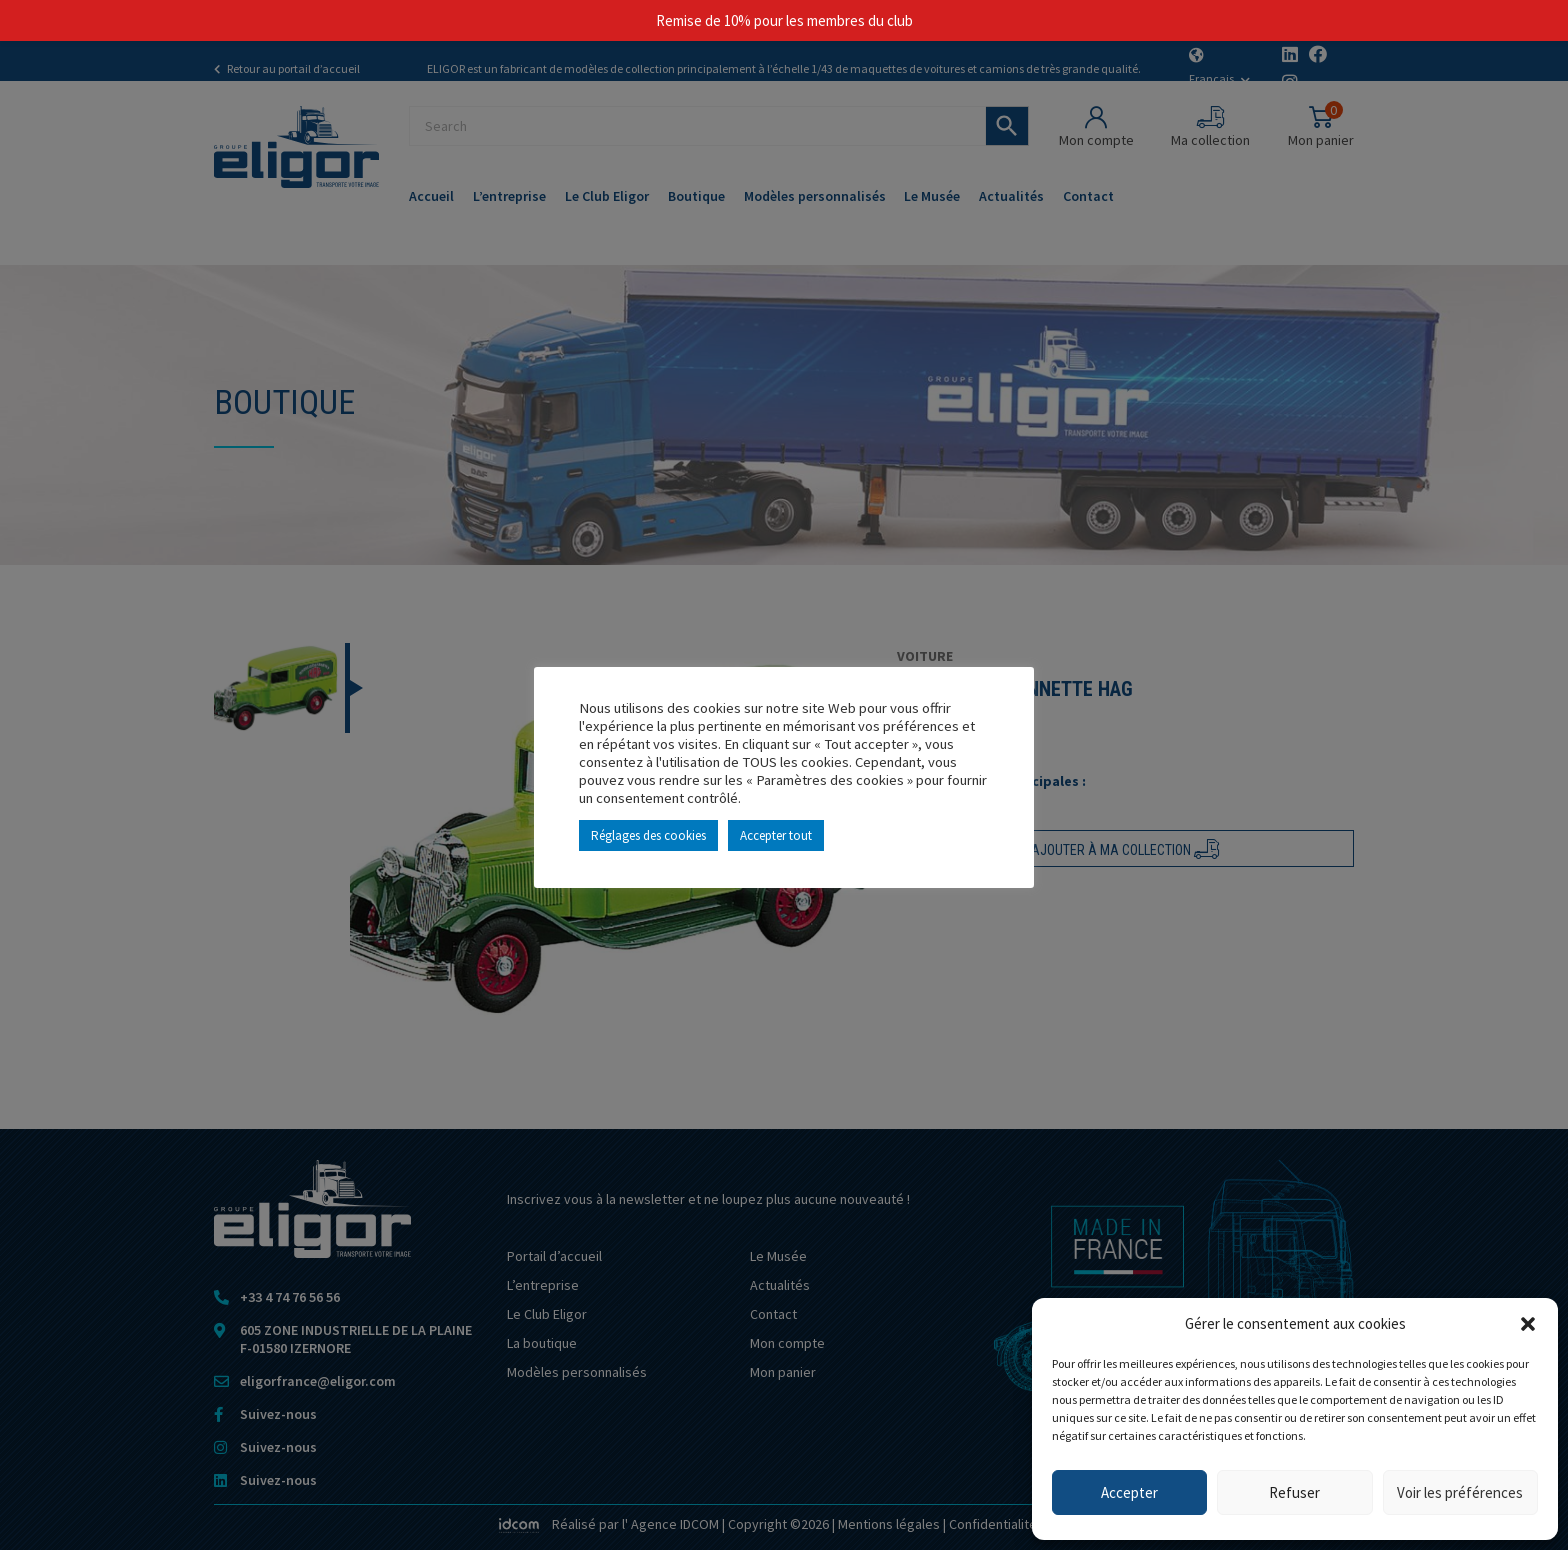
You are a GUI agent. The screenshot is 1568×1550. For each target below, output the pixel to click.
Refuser (1294, 1492)
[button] (1528, 1324)
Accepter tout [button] (776, 835)
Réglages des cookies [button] (648, 835)
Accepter (1129, 1492)
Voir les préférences (1460, 1492)
